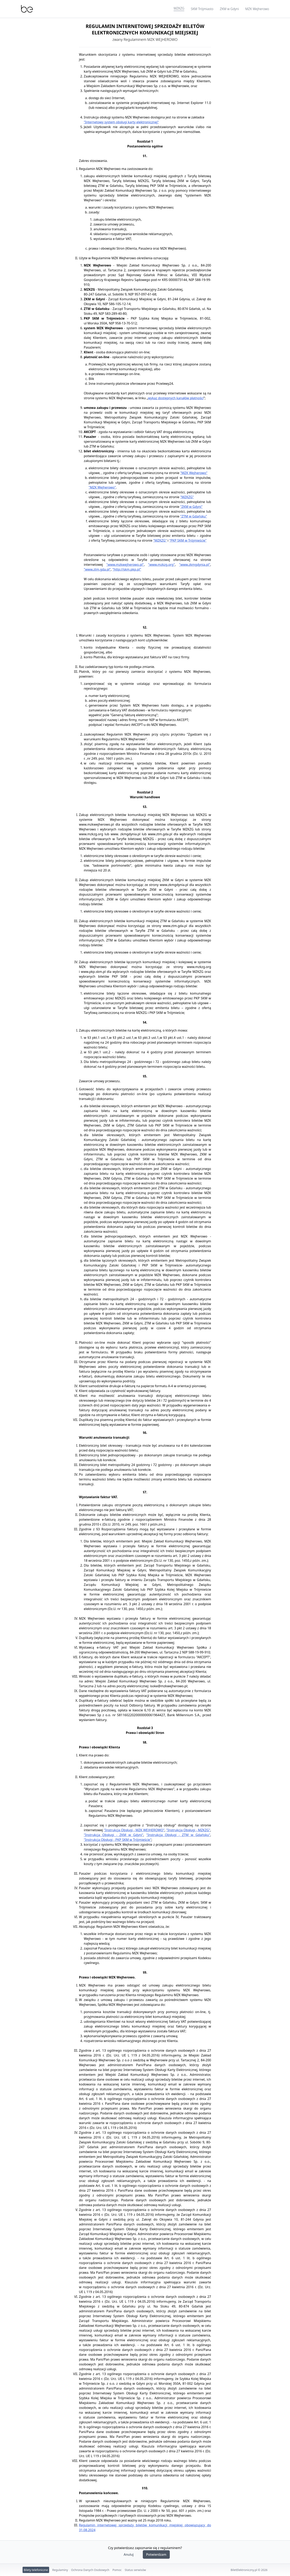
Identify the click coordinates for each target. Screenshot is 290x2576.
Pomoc (116, 2570)
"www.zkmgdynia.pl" (194, 564)
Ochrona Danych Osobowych (90, 2570)
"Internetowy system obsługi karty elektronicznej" (121, 122)
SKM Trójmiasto (202, 9)
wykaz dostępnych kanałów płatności (176, 398)
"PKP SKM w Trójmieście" (187, 540)
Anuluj (129, 2554)
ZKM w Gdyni (229, 9)
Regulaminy (60, 2570)
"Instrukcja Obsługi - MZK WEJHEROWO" (134, 1830)
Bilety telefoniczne (36, 2570)
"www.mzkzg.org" (161, 564)
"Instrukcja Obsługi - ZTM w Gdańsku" (178, 1835)
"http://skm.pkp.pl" (126, 569)
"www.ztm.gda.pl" (97, 569)
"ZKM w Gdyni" (191, 506)
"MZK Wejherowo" (193, 473)
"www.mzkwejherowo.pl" (125, 564)
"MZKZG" (187, 497)
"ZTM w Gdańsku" (193, 516)
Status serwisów (135, 2570)
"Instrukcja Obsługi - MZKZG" (188, 1830)
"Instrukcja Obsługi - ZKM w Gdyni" (113, 1835)
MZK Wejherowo (257, 9)
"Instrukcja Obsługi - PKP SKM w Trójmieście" (117, 1839)
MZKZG (179, 8)
